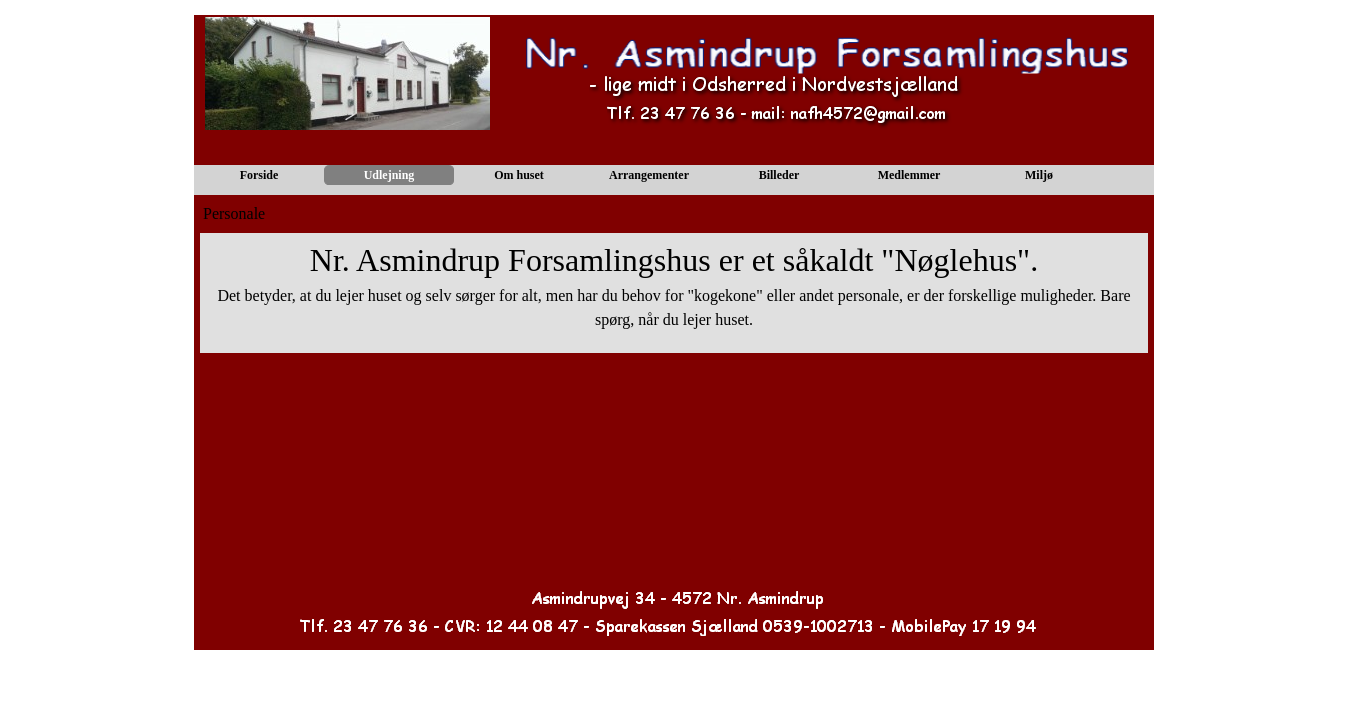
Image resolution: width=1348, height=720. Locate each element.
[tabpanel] (674, 293)
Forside (259, 175)
